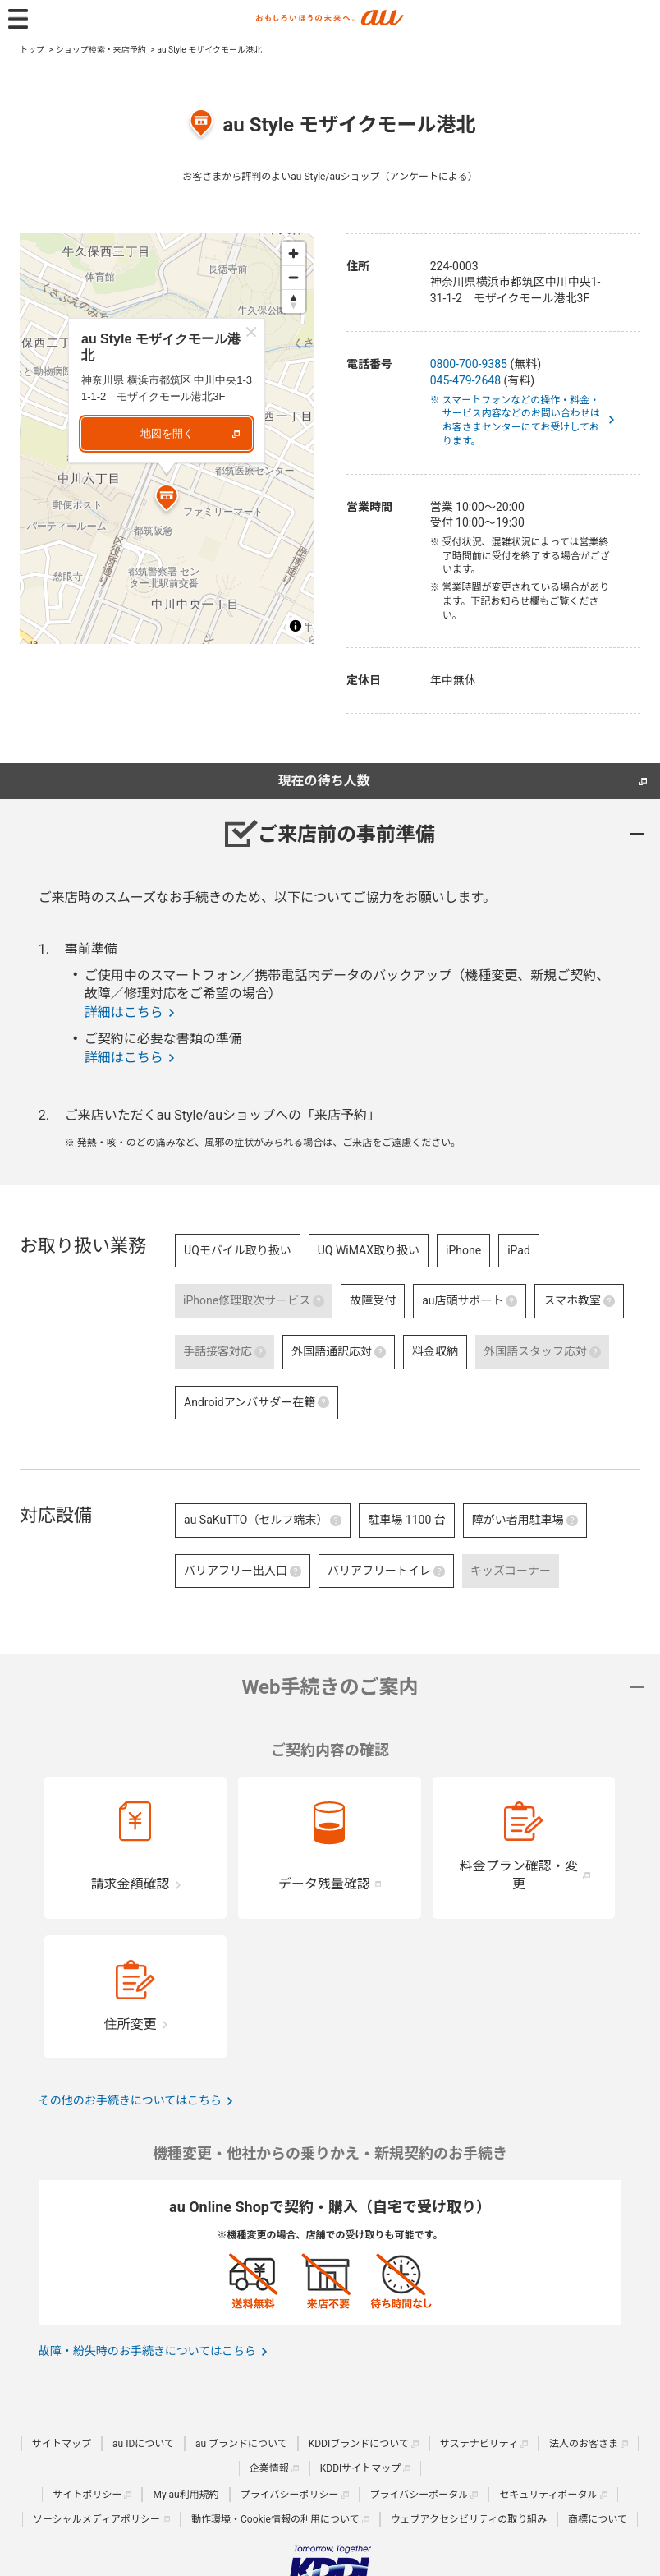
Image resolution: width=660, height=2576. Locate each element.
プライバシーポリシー (290, 2494)
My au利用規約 (185, 2494)
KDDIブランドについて (359, 2444)
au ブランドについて (241, 2444)
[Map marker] (166, 500)
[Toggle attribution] (295, 626)
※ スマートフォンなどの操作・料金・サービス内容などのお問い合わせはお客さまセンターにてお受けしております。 (521, 420)
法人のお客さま (583, 2444)
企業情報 (269, 2468)
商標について (597, 2519)
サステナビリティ (479, 2444)
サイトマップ (61, 2444)
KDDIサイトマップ (360, 2468)
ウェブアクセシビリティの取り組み (469, 2519)
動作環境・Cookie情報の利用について (275, 2519)
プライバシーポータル (419, 2494)
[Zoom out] (293, 277)
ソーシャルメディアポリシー (96, 2519)
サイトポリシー (87, 2494)
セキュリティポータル (548, 2494)
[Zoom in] (293, 253)
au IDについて (143, 2444)
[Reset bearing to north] (293, 301)
